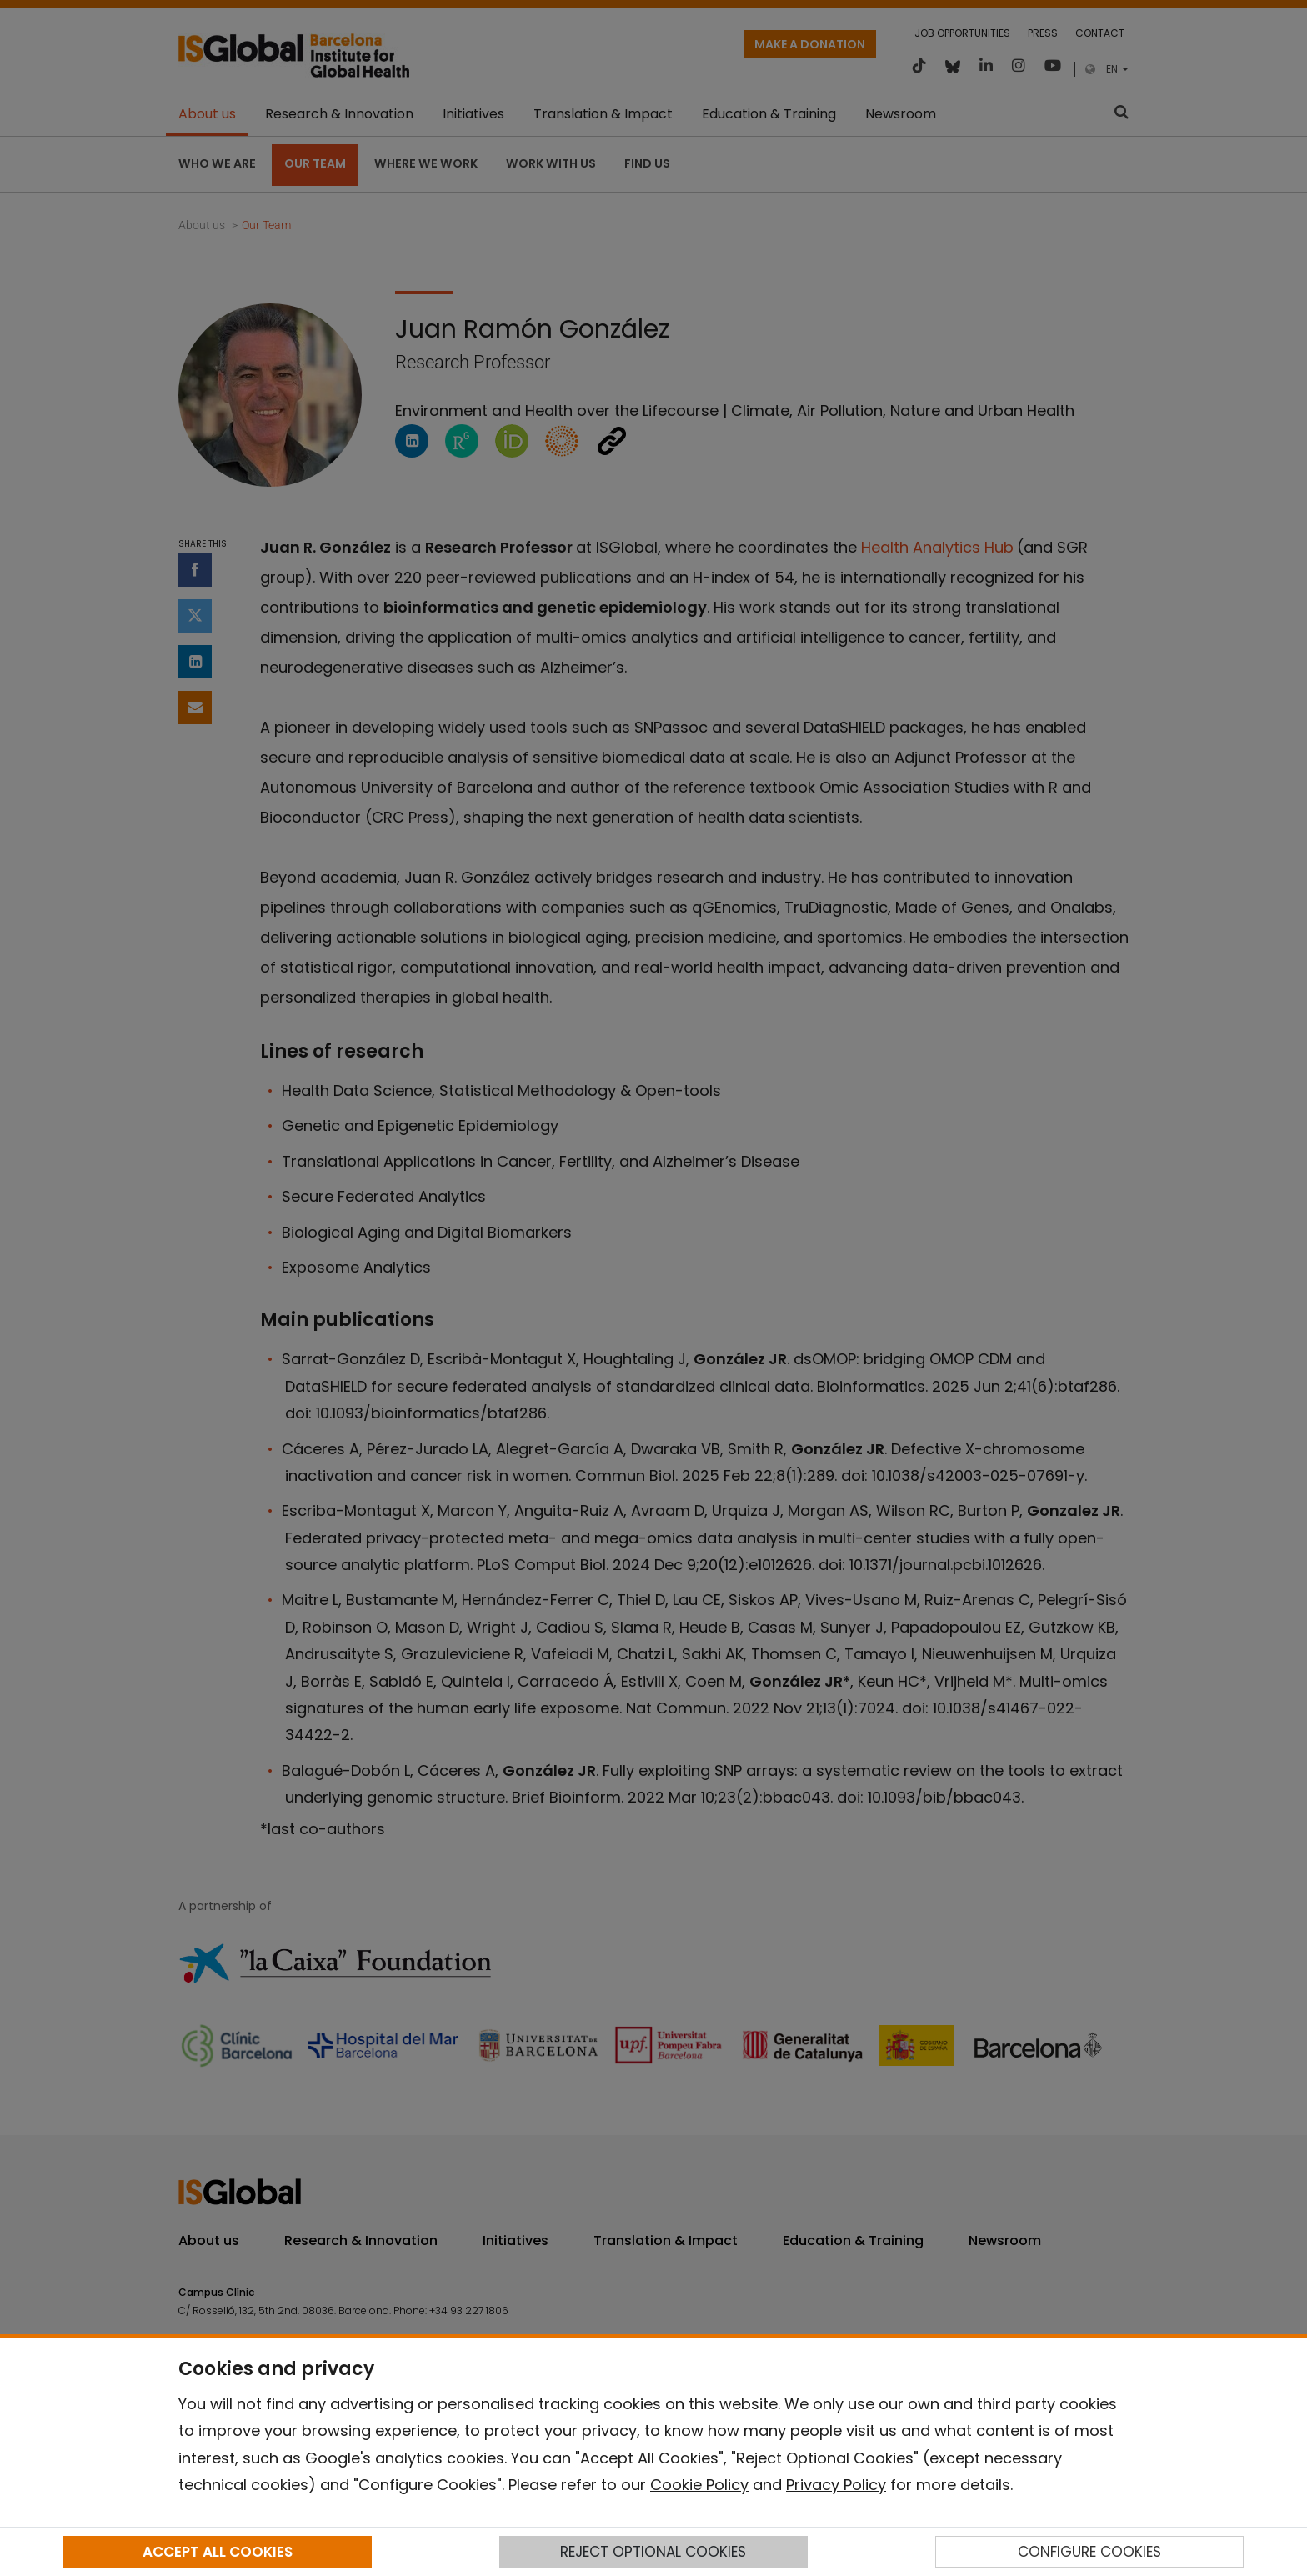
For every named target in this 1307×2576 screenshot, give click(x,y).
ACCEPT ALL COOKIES (218, 2552)
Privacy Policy (836, 2484)
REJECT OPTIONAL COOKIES (653, 2552)
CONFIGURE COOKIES (1089, 2552)
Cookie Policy (699, 2484)
